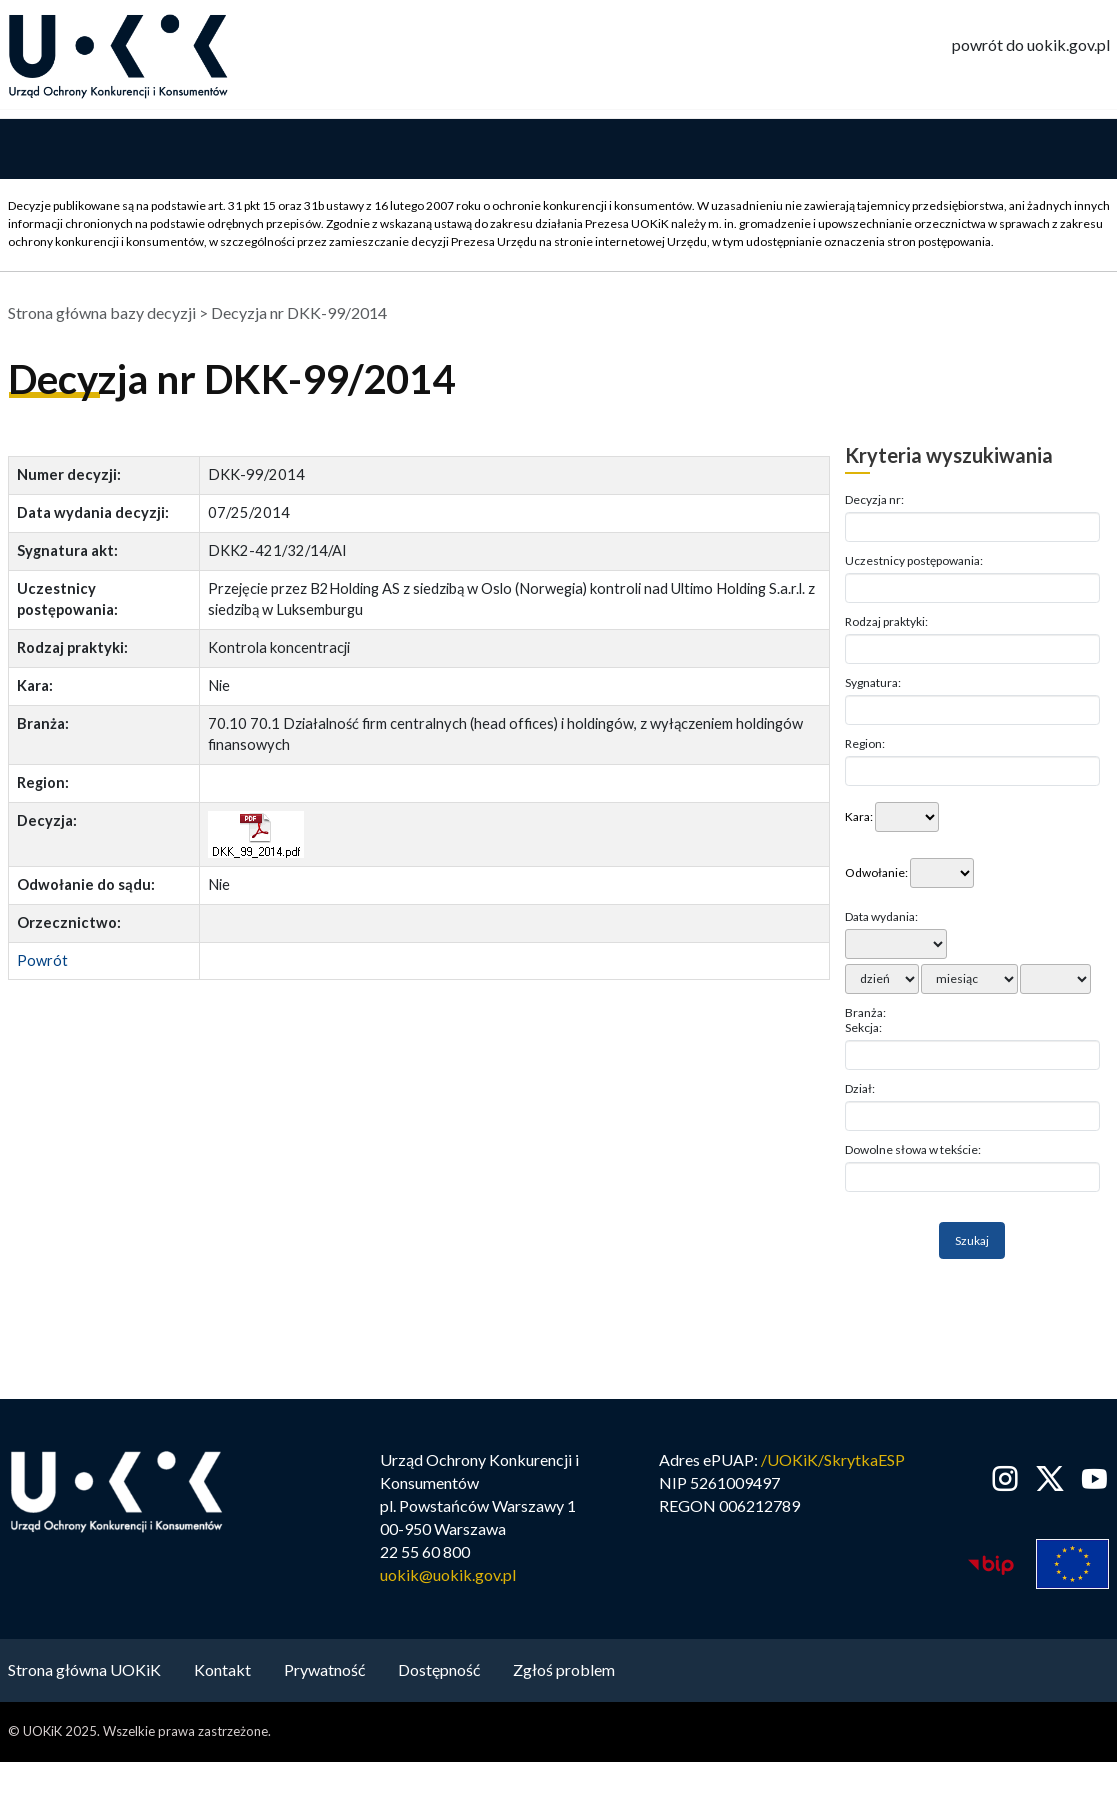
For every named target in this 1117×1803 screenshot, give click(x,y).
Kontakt (222, 1671)
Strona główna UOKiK (84, 1671)
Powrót (42, 961)
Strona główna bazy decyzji (102, 314)
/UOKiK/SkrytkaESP (833, 1461)
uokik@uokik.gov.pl (448, 1576)
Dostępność (439, 1671)
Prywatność (324, 1671)
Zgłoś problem (564, 1671)
